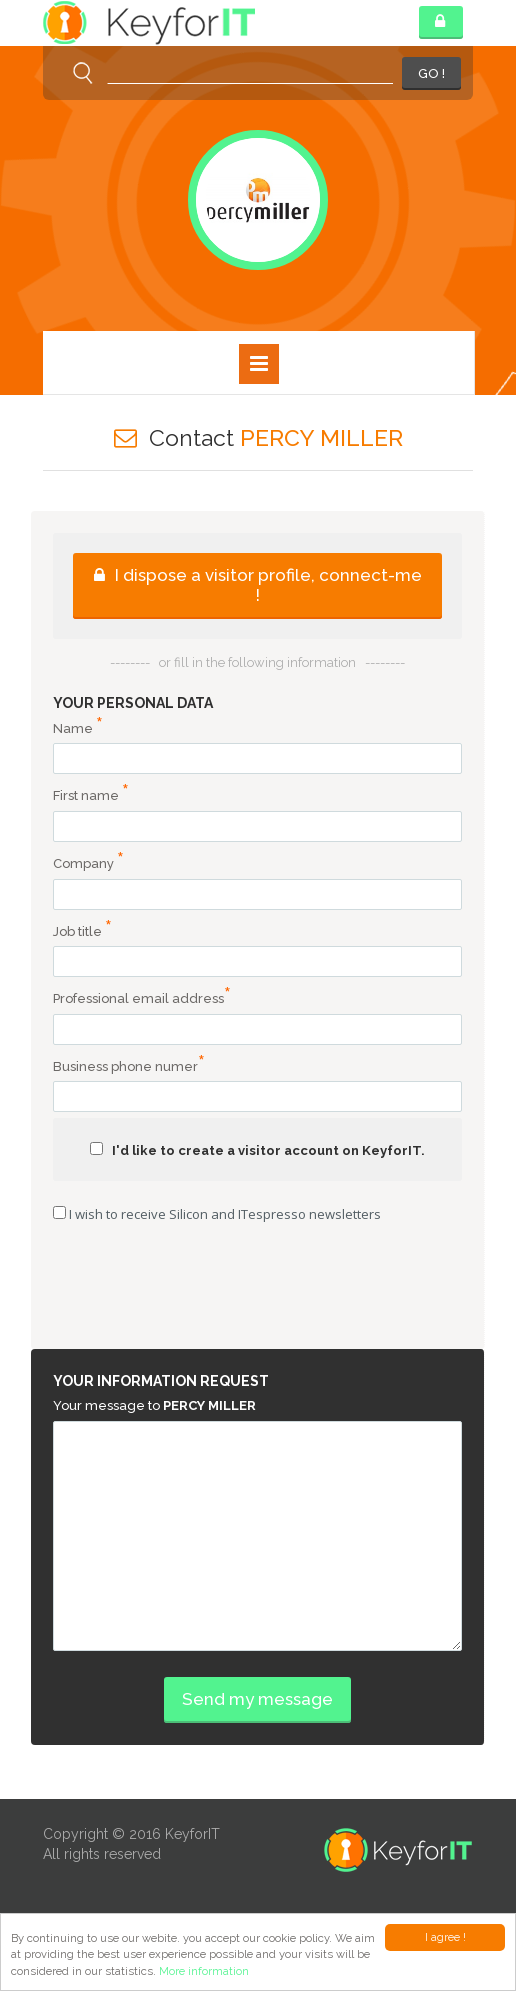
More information (204, 1971)
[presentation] (258, 1288)
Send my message (257, 1699)
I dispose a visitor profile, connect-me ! (258, 585)
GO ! (431, 73)
